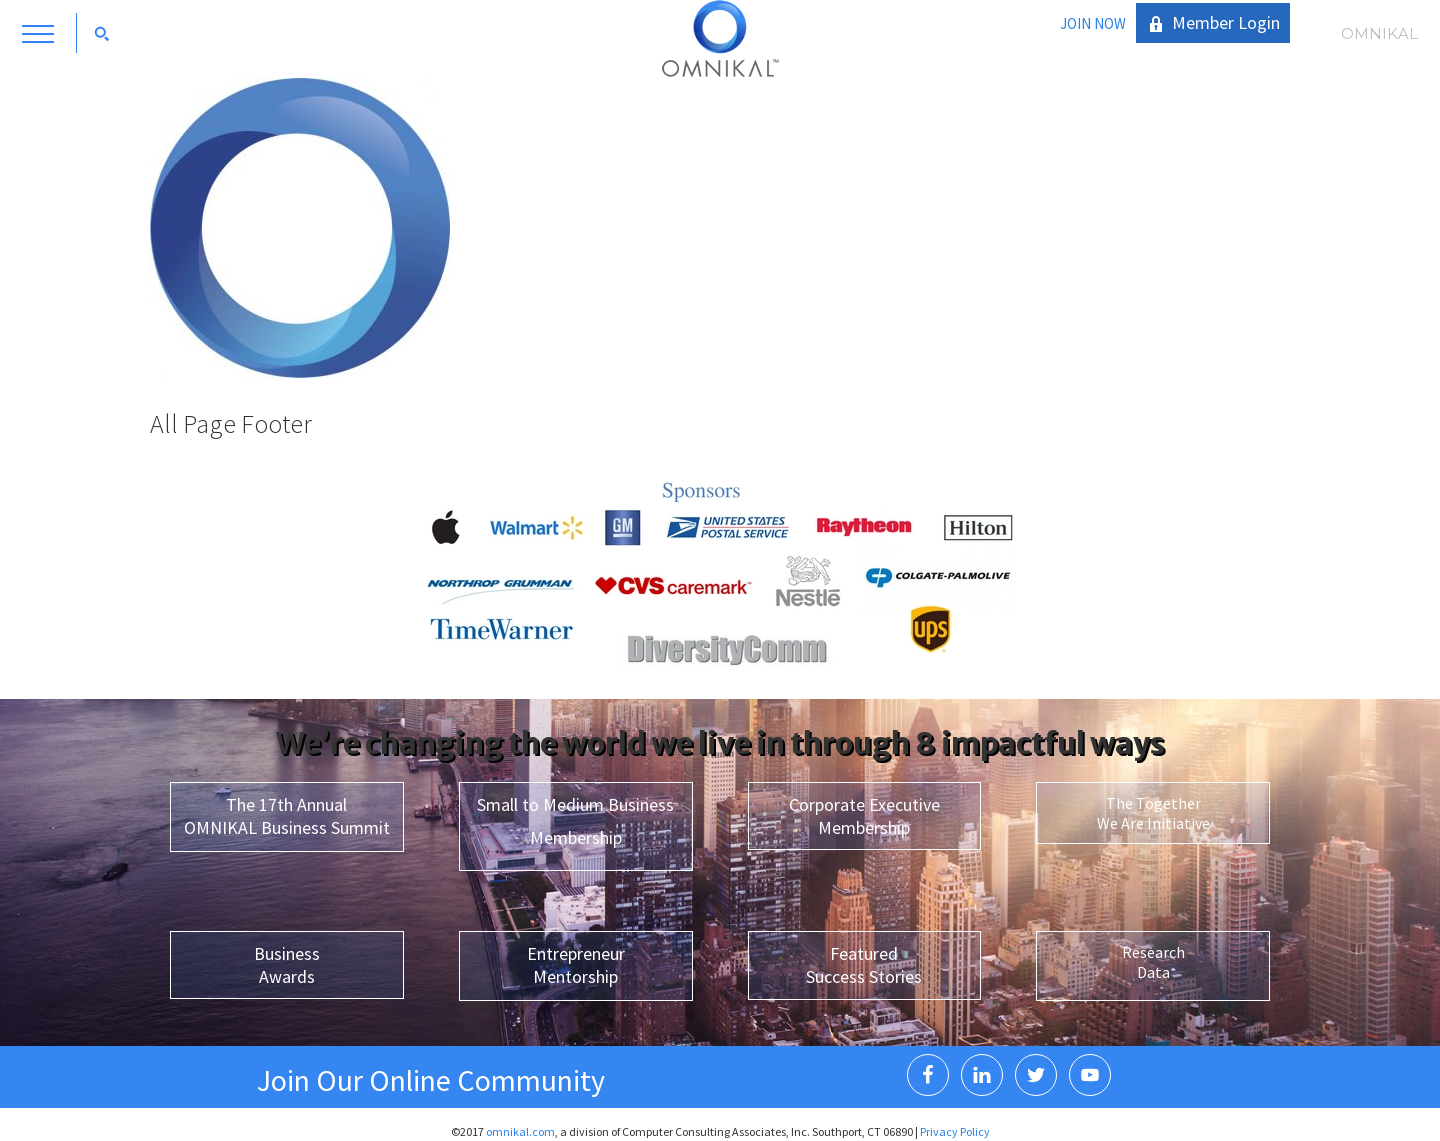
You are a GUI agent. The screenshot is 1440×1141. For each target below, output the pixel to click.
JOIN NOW (1093, 23)
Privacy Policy (955, 1131)
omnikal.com (520, 1131)
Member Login (1226, 22)
